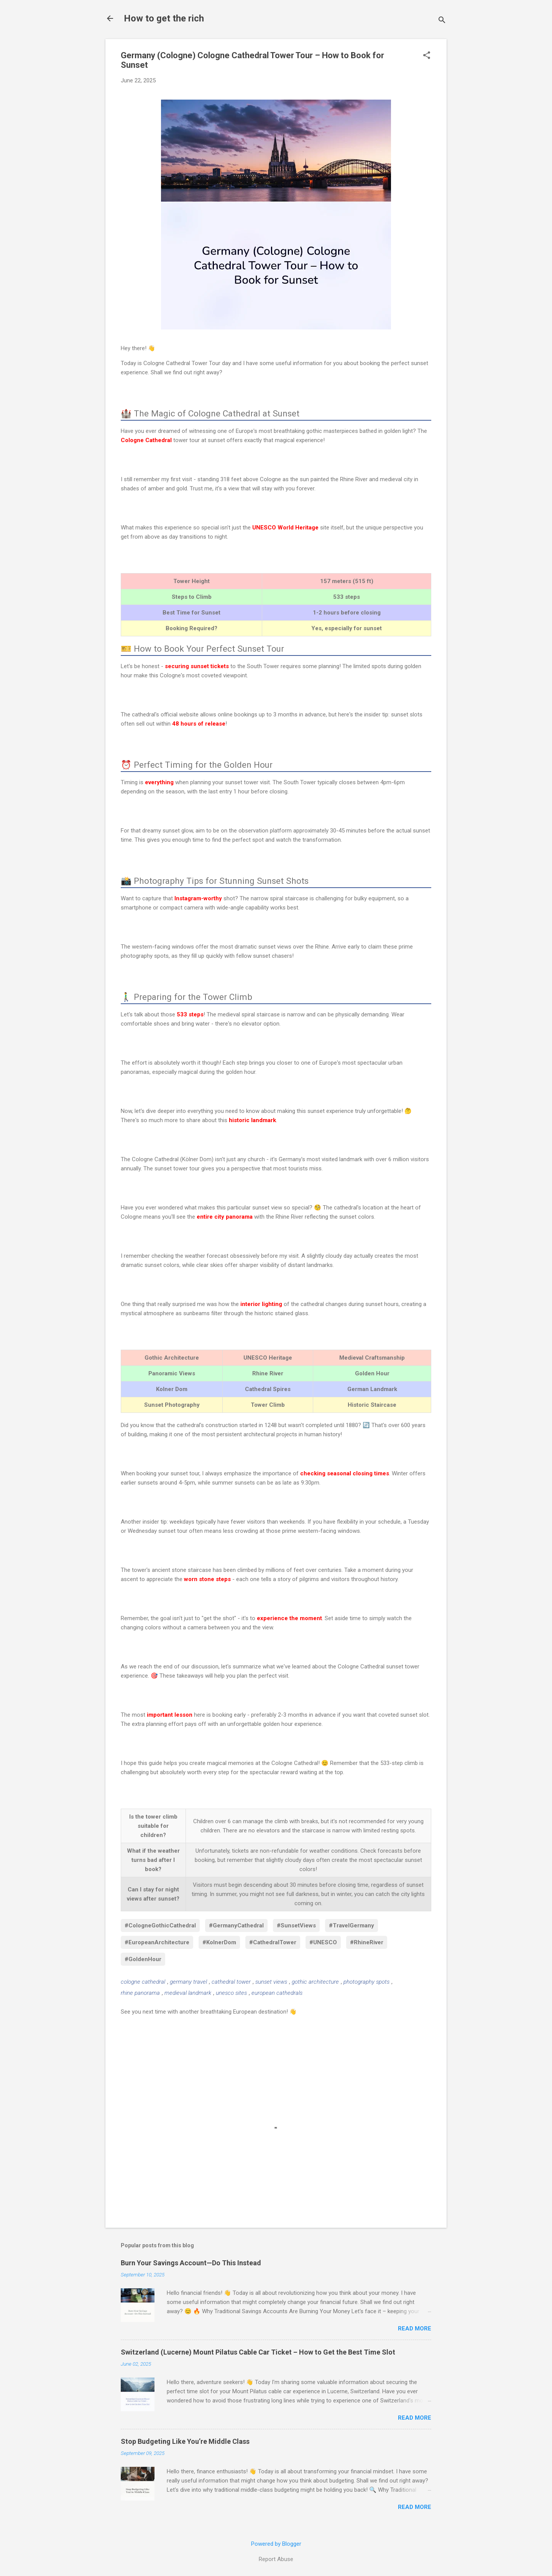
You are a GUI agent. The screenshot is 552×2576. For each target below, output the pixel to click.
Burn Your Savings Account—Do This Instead (191, 2263)
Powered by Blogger (276, 2543)
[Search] (442, 21)
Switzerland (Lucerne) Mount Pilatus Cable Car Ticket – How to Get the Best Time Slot (258, 2352)
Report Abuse (276, 2559)
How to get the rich (164, 18)
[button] (426, 56)
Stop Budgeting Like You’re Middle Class (185, 2441)
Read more (414, 2328)
